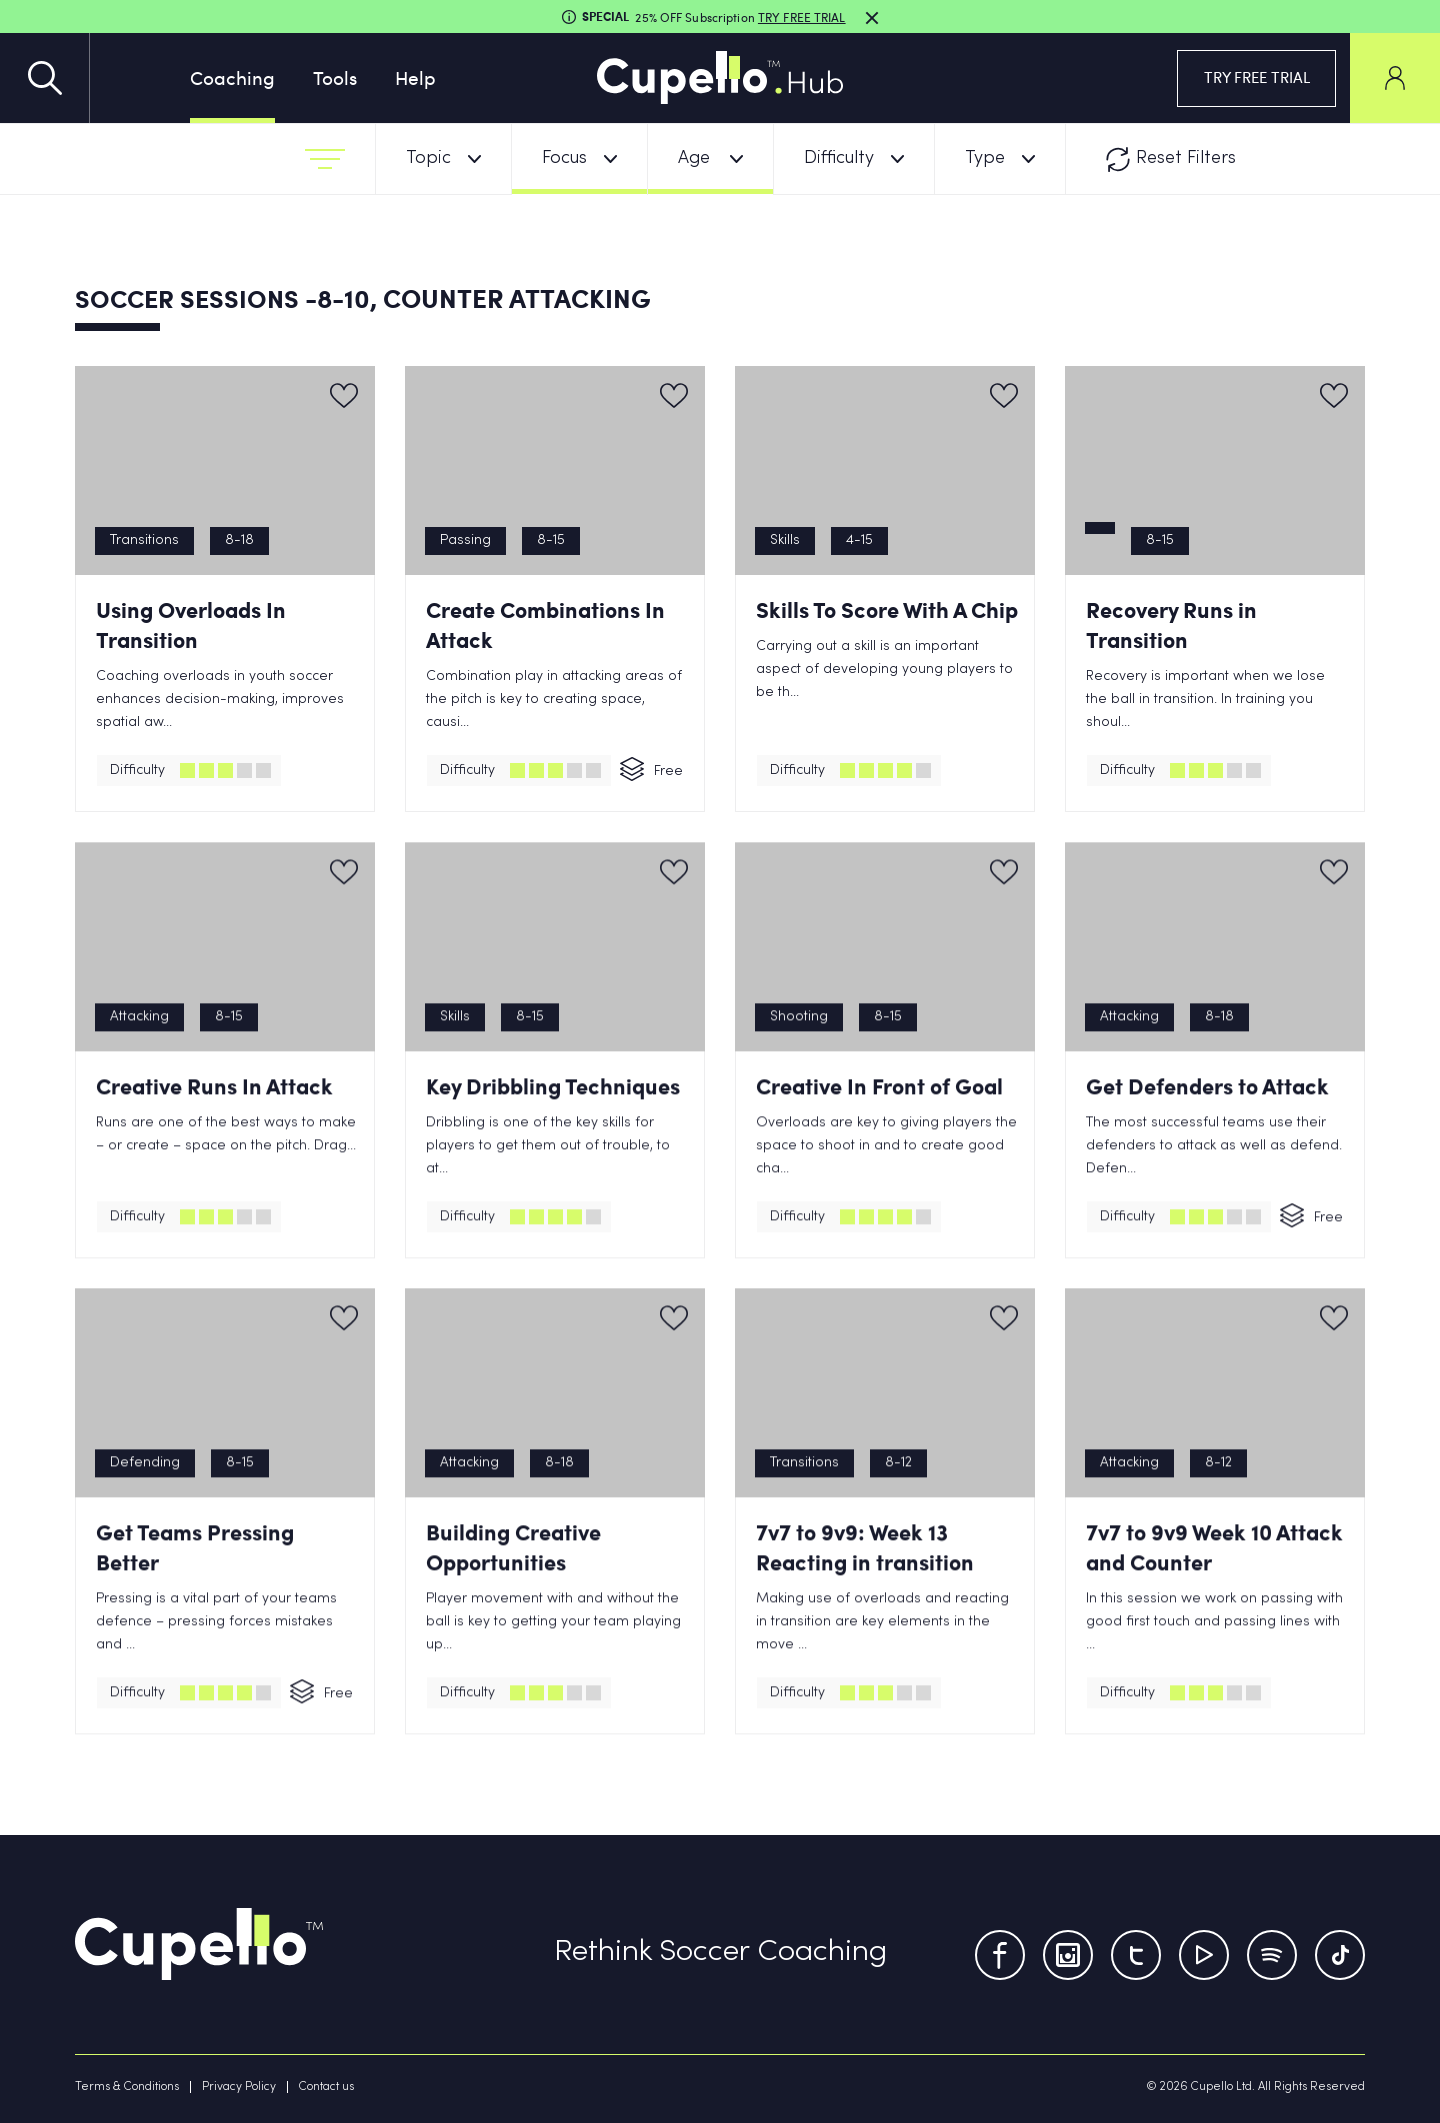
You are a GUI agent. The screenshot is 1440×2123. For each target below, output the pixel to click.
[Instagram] (1068, 1955)
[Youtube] (1204, 1955)
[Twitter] (1136, 1955)
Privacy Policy (239, 2087)
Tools (335, 77)
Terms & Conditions (127, 2087)
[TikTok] (1340, 1955)
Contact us (326, 2087)
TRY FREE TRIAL (1257, 77)
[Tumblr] (1272, 1955)
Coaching (232, 77)
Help (415, 77)
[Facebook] (1000, 1955)
